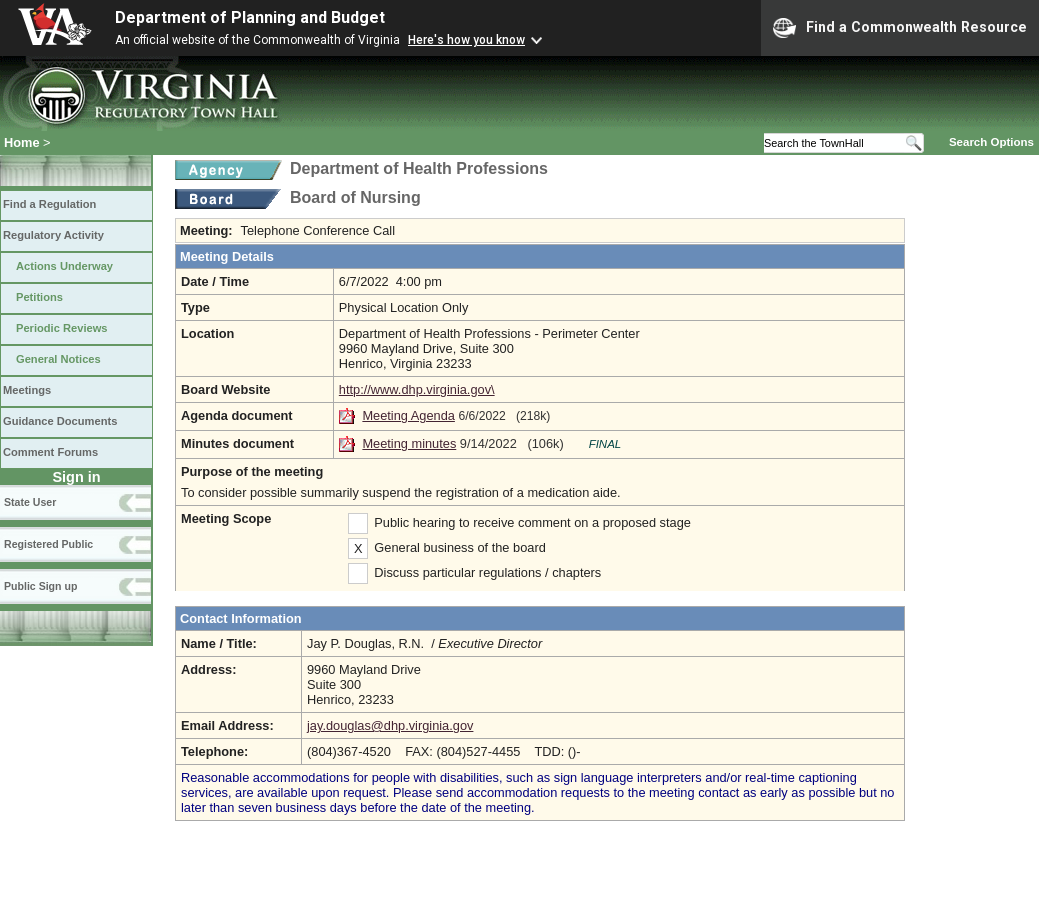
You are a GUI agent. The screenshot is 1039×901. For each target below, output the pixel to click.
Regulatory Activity (53, 235)
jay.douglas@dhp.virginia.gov (390, 725)
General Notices (58, 359)
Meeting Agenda (408, 415)
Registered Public (48, 544)
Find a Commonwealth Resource (900, 28)
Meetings (27, 390)
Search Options (991, 142)
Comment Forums (50, 452)
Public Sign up (40, 586)
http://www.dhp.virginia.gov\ (417, 389)
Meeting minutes (409, 443)
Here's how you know (466, 40)
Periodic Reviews (62, 328)
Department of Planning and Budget (250, 17)
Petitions (39, 297)
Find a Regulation (49, 204)
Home (22, 142)
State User (30, 502)
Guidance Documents (60, 421)
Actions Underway (64, 266)
